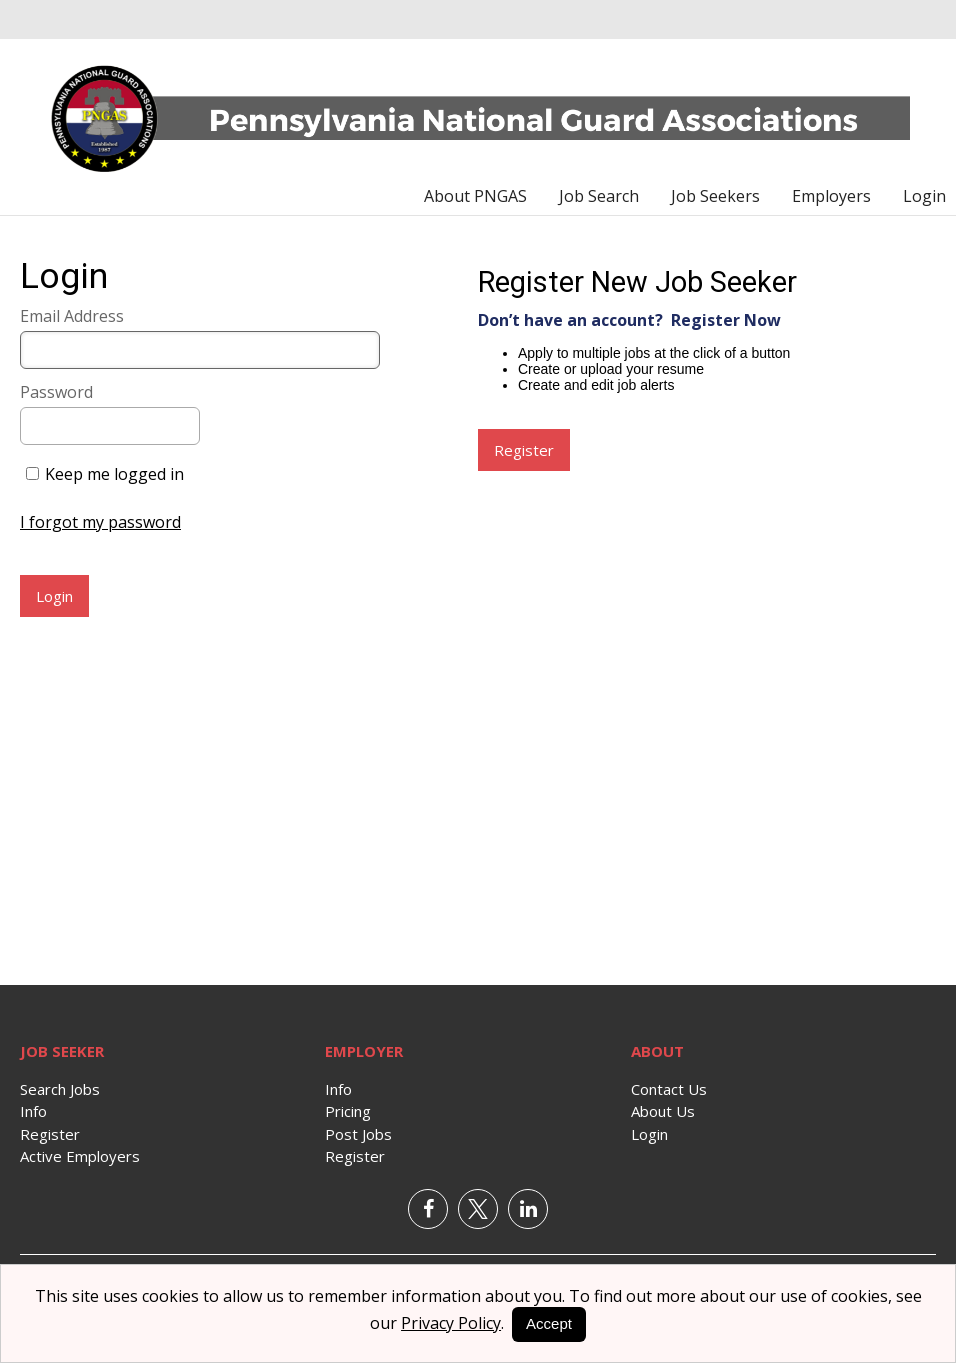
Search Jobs (60, 1089)
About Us (663, 1111)
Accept (549, 1323)
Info (33, 1111)
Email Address (72, 316)
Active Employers (80, 1156)
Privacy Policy (451, 1323)
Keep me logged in (114, 474)
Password (56, 392)
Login (924, 196)
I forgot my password (100, 522)
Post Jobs (358, 1134)
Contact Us (669, 1089)
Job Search (599, 196)
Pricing (348, 1111)
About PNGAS (475, 196)
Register (50, 1134)
